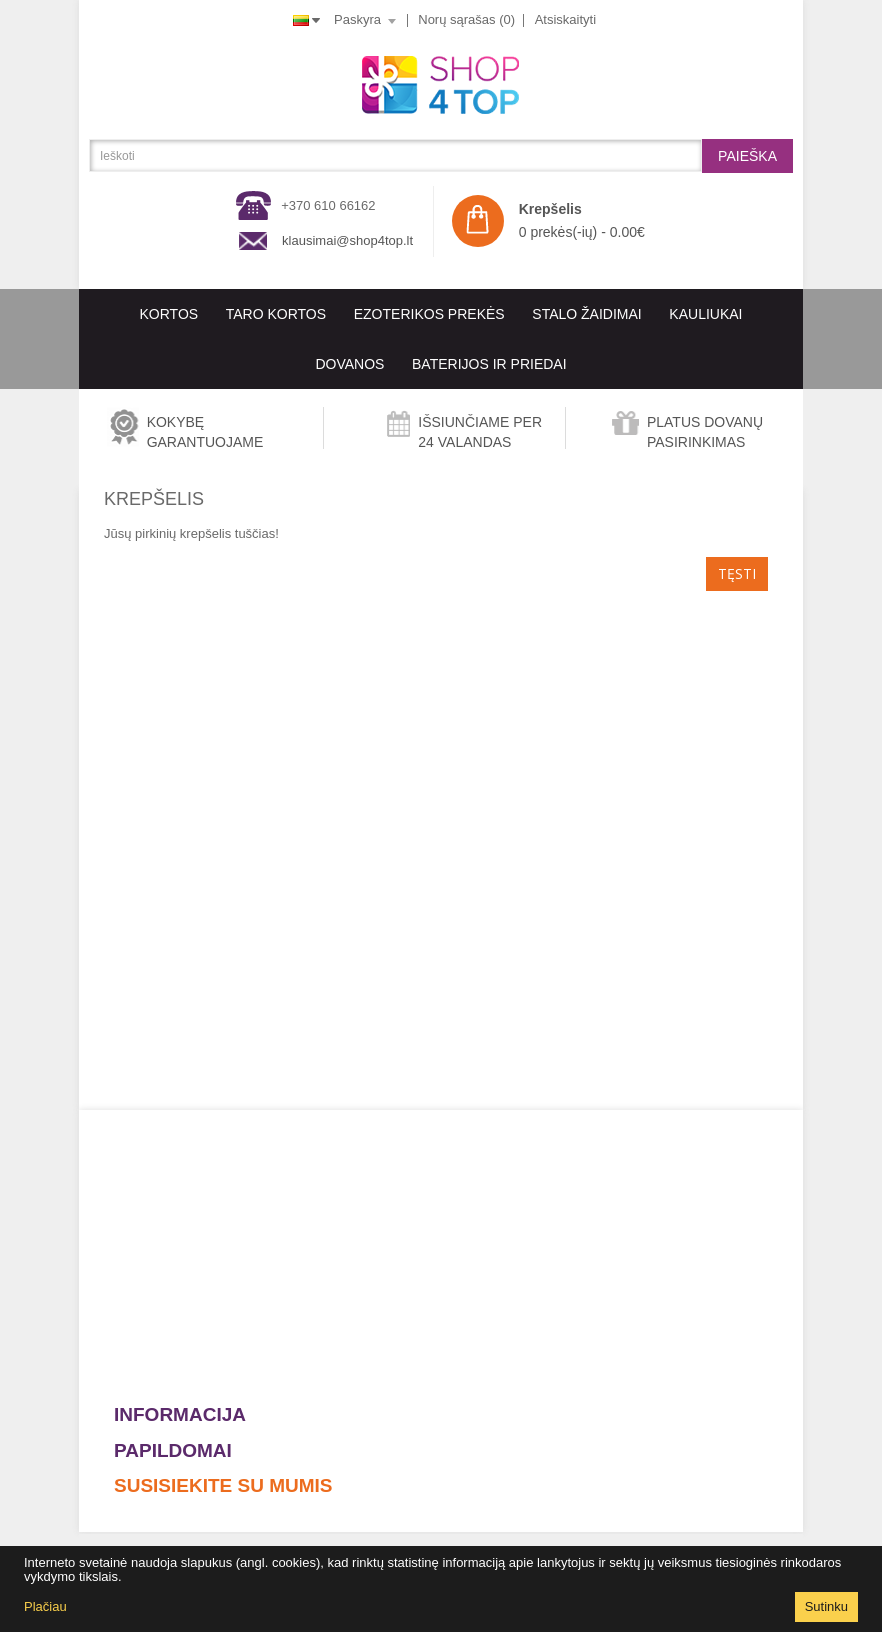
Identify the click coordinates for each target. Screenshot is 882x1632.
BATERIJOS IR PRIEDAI (489, 364)
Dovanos (349, 364)
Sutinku (826, 1606)
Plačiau (45, 1606)
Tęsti (737, 573)
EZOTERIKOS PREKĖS (429, 314)
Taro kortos (276, 314)
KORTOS (169, 314)
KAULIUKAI (705, 314)
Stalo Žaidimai (586, 314)
